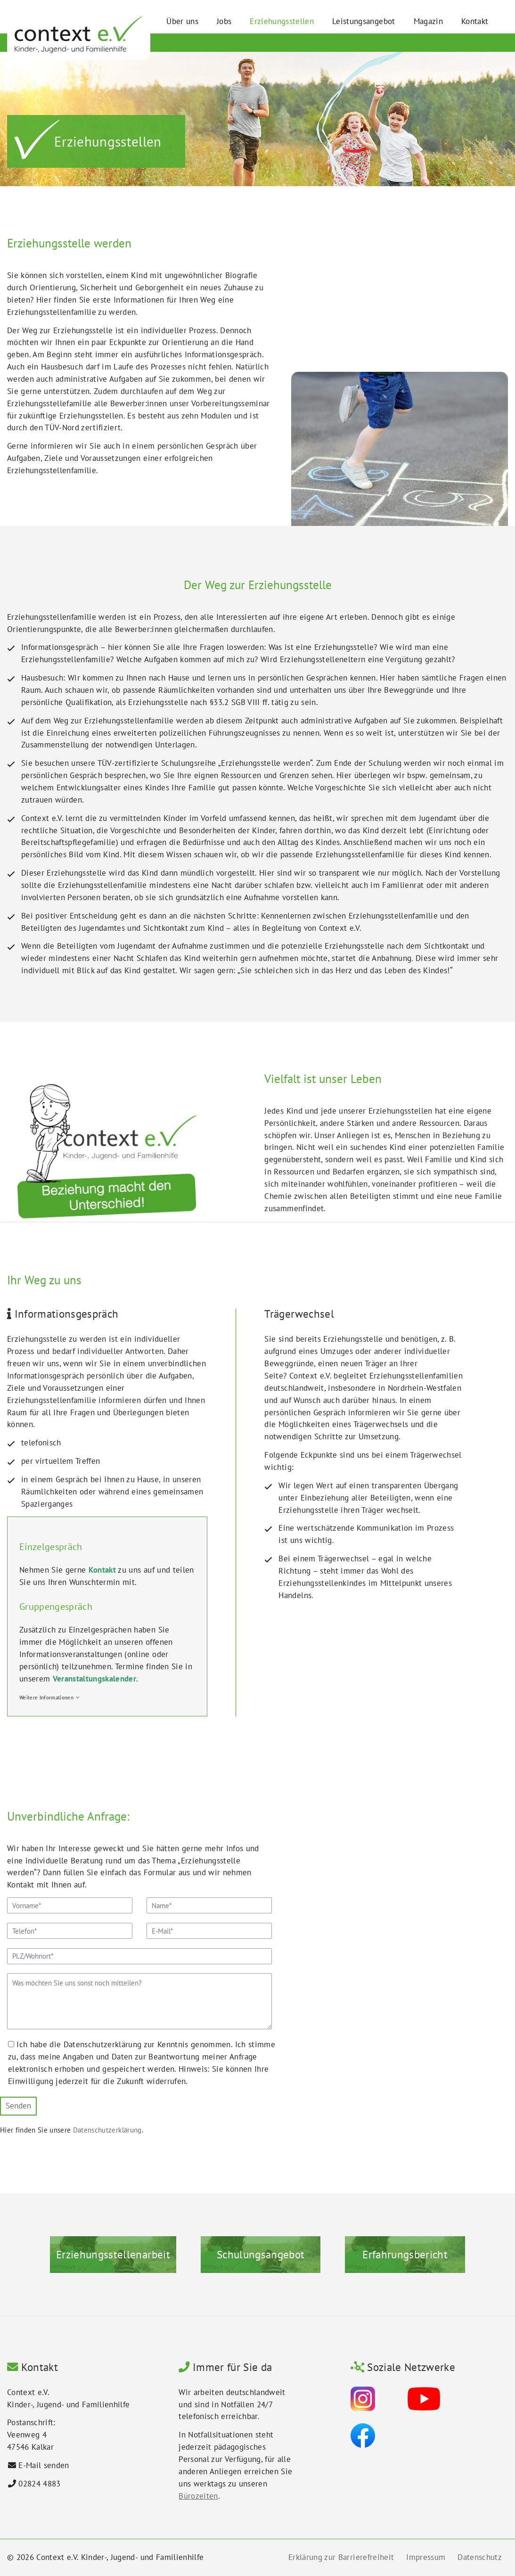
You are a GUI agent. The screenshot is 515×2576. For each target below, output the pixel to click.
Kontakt (474, 21)
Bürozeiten (198, 2496)
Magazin (428, 21)
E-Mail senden (43, 2465)
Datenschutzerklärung (107, 2129)
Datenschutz (480, 2557)
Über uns (182, 21)
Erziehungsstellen (282, 21)
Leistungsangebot (363, 21)
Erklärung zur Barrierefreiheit (341, 2557)
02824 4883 (39, 2483)
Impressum (425, 2557)
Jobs (224, 21)
